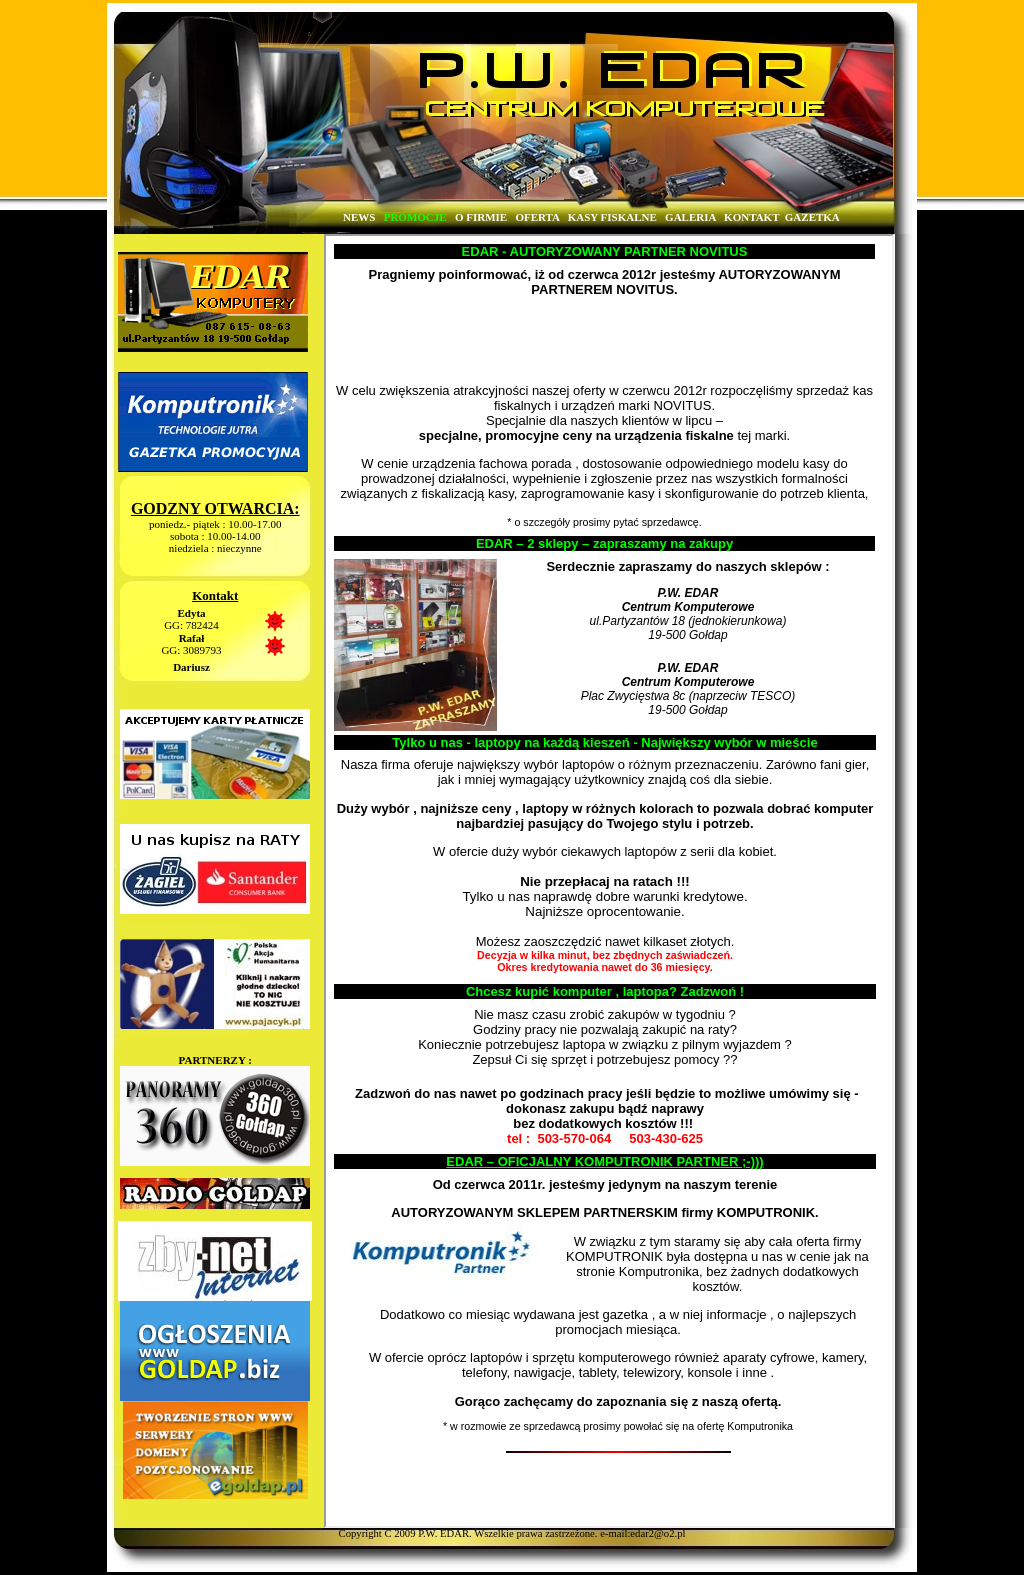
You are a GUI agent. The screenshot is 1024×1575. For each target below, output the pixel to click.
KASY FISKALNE (612, 217)
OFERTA (537, 217)
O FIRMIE (481, 217)
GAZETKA (812, 217)
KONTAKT (751, 217)
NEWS (359, 217)
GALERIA (690, 217)
